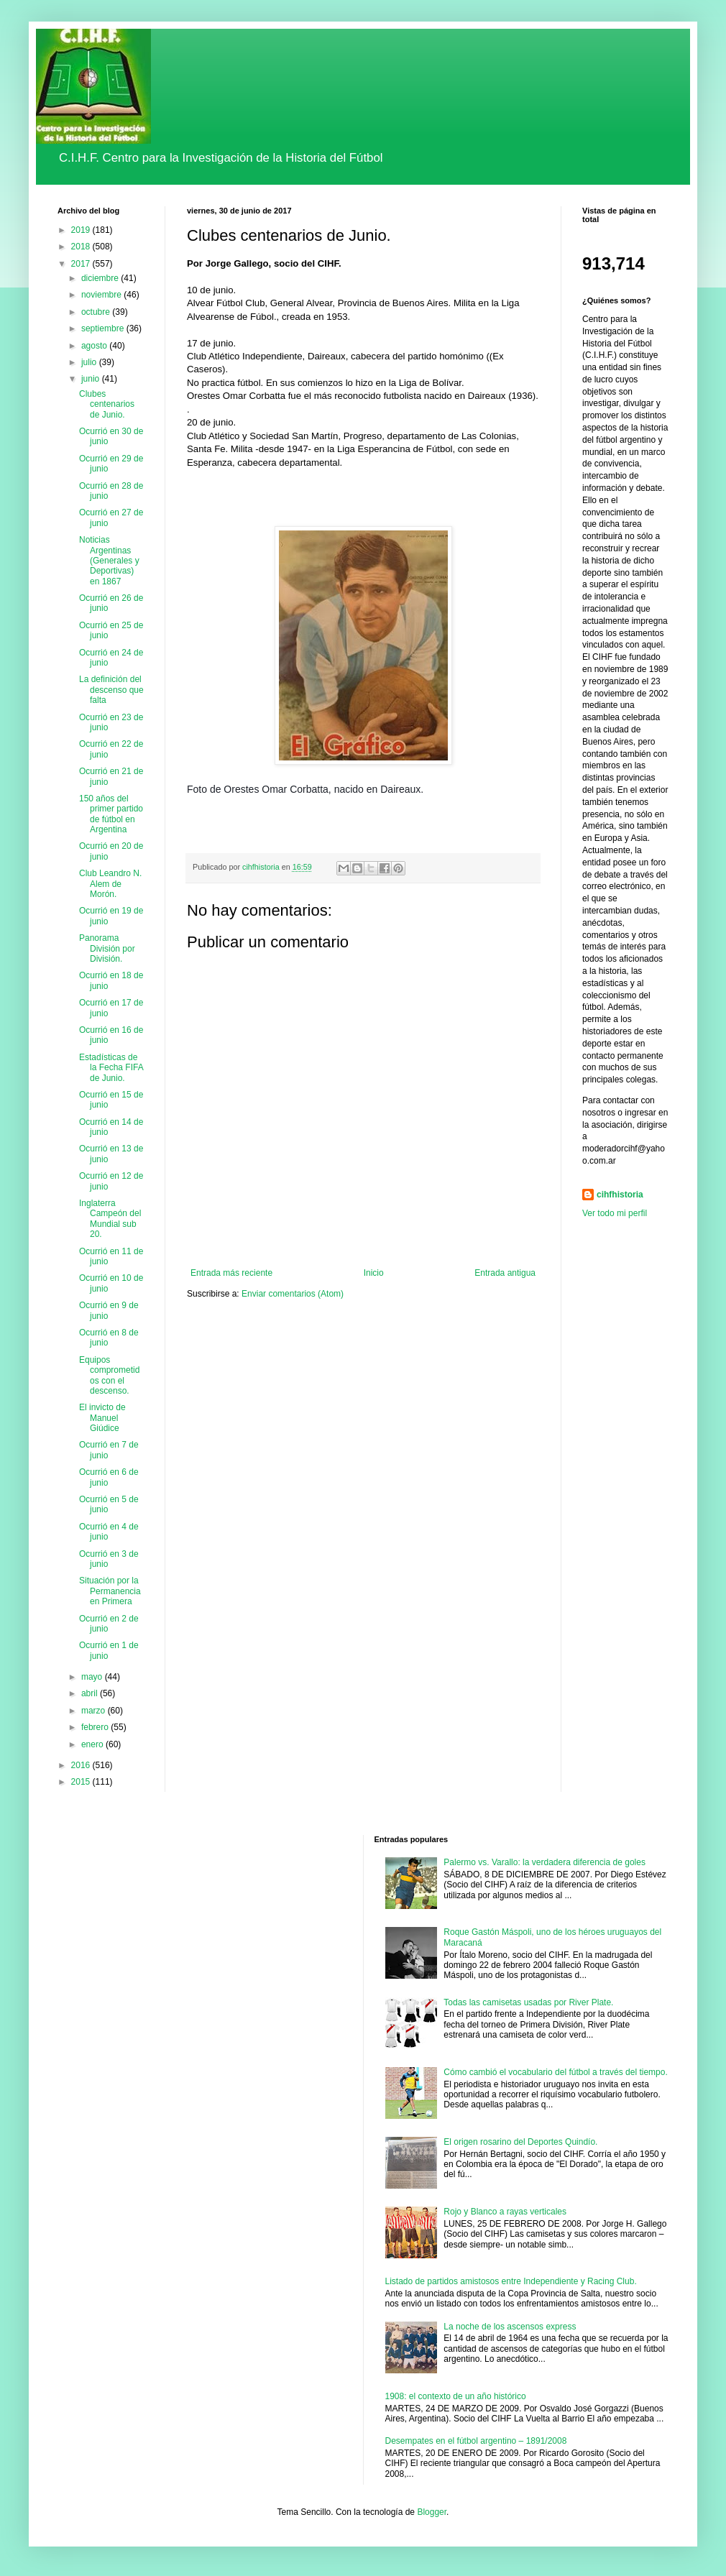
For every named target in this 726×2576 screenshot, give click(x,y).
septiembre (104, 328)
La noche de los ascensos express (510, 2327)
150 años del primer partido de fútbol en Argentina (111, 814)
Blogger (431, 2512)
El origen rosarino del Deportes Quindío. (520, 2142)
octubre (96, 312)
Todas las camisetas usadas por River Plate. (528, 2002)
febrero (96, 1727)
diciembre (101, 278)
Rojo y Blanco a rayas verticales (505, 2212)
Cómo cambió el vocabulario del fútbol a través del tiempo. (556, 2072)
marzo (94, 1711)
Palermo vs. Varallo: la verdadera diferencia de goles (544, 1862)
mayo (93, 1677)
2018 (82, 247)
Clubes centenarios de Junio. (106, 404)
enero (93, 1744)
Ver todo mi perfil (614, 1213)
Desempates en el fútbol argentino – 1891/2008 (476, 2441)
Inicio (374, 1273)
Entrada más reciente (231, 1273)
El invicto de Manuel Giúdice (102, 1417)
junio (91, 379)
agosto (95, 346)
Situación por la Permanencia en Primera (110, 1591)
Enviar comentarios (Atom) (293, 1294)
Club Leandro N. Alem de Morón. (110, 883)
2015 (82, 1782)
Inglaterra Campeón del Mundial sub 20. (110, 1218)
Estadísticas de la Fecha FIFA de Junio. (111, 1067)
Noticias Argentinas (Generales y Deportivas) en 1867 (109, 560)
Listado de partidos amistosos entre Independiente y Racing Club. (511, 2281)
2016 (82, 1765)
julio (90, 362)
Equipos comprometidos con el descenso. (109, 1375)
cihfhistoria (620, 1195)
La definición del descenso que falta (111, 689)
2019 (82, 230)
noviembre (102, 295)
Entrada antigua (505, 1273)
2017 (82, 264)
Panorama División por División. (107, 948)
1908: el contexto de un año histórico (455, 2396)
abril (90, 1693)
